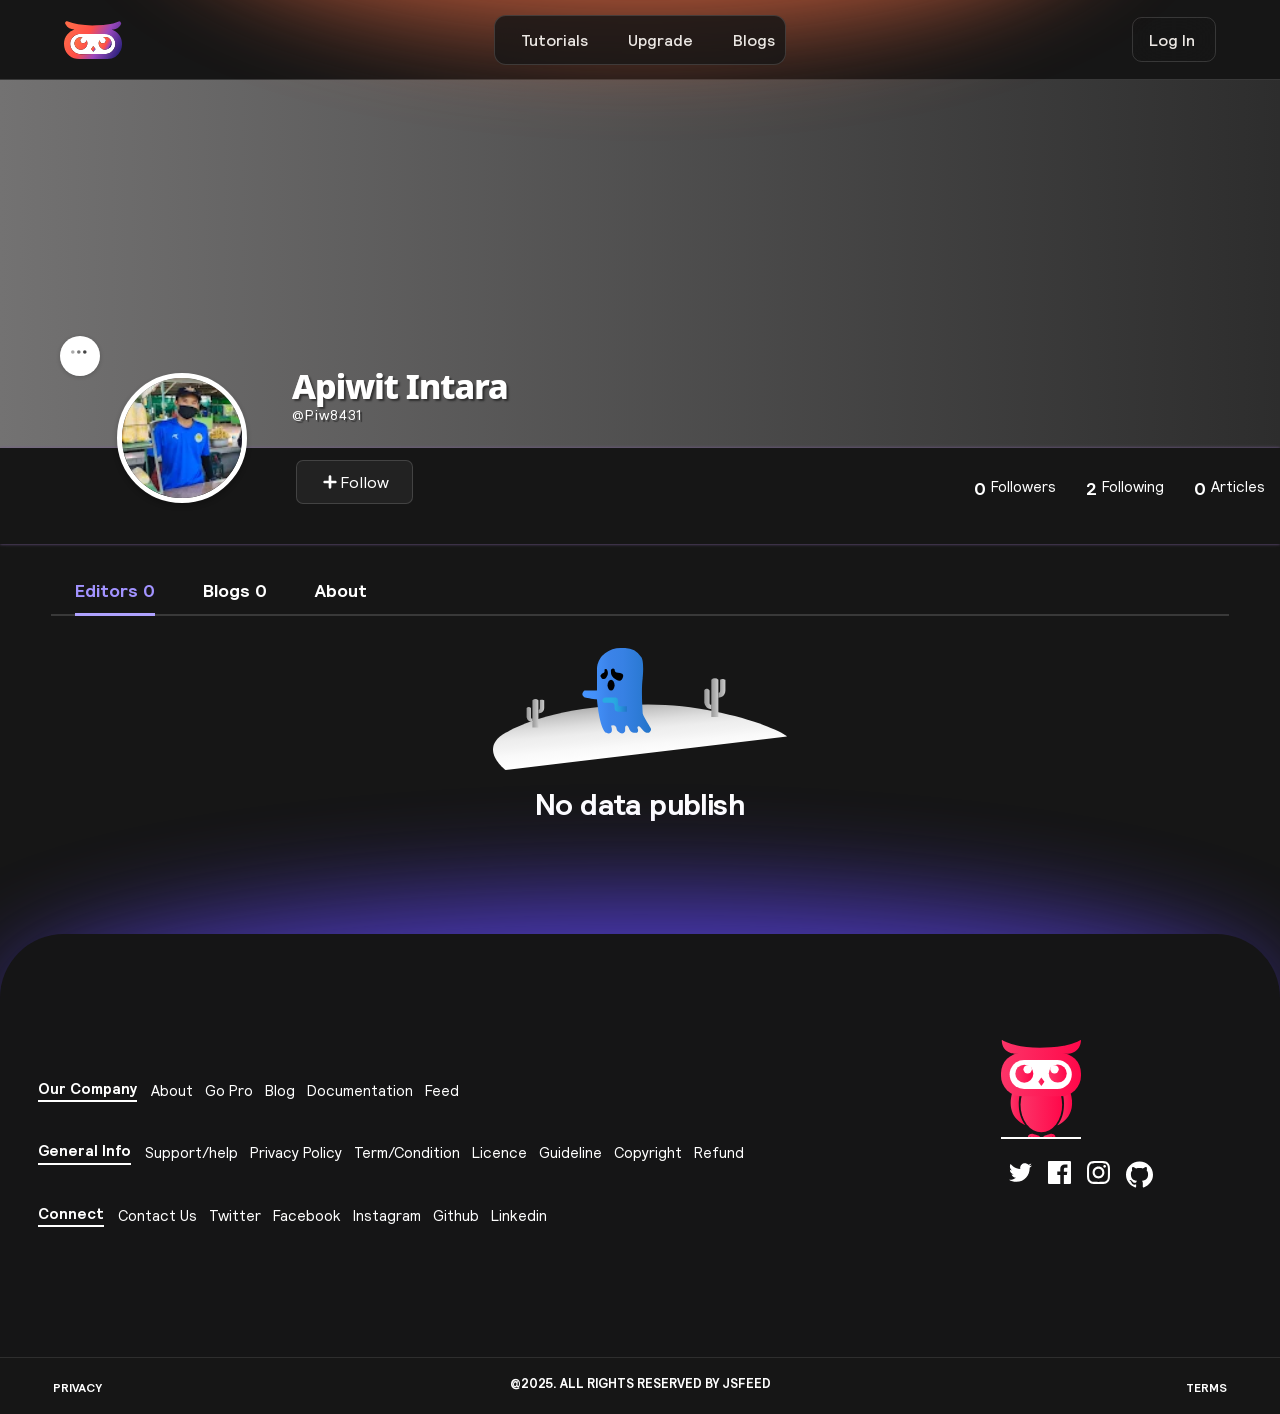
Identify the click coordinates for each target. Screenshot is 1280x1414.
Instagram (387, 1215)
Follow (355, 482)
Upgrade (660, 40)
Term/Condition (407, 1152)
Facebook (307, 1215)
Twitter (235, 1215)
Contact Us (157, 1215)
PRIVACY (77, 1387)
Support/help (191, 1152)
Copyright (648, 1152)
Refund (719, 1152)
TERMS (1206, 1387)
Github (456, 1215)
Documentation (360, 1090)
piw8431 (327, 415)
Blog (280, 1090)
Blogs (754, 40)
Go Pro (229, 1090)
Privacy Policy (296, 1152)
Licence (499, 1152)
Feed (442, 1090)
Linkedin (519, 1215)
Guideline (570, 1152)
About (172, 1090)
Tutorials (554, 40)
